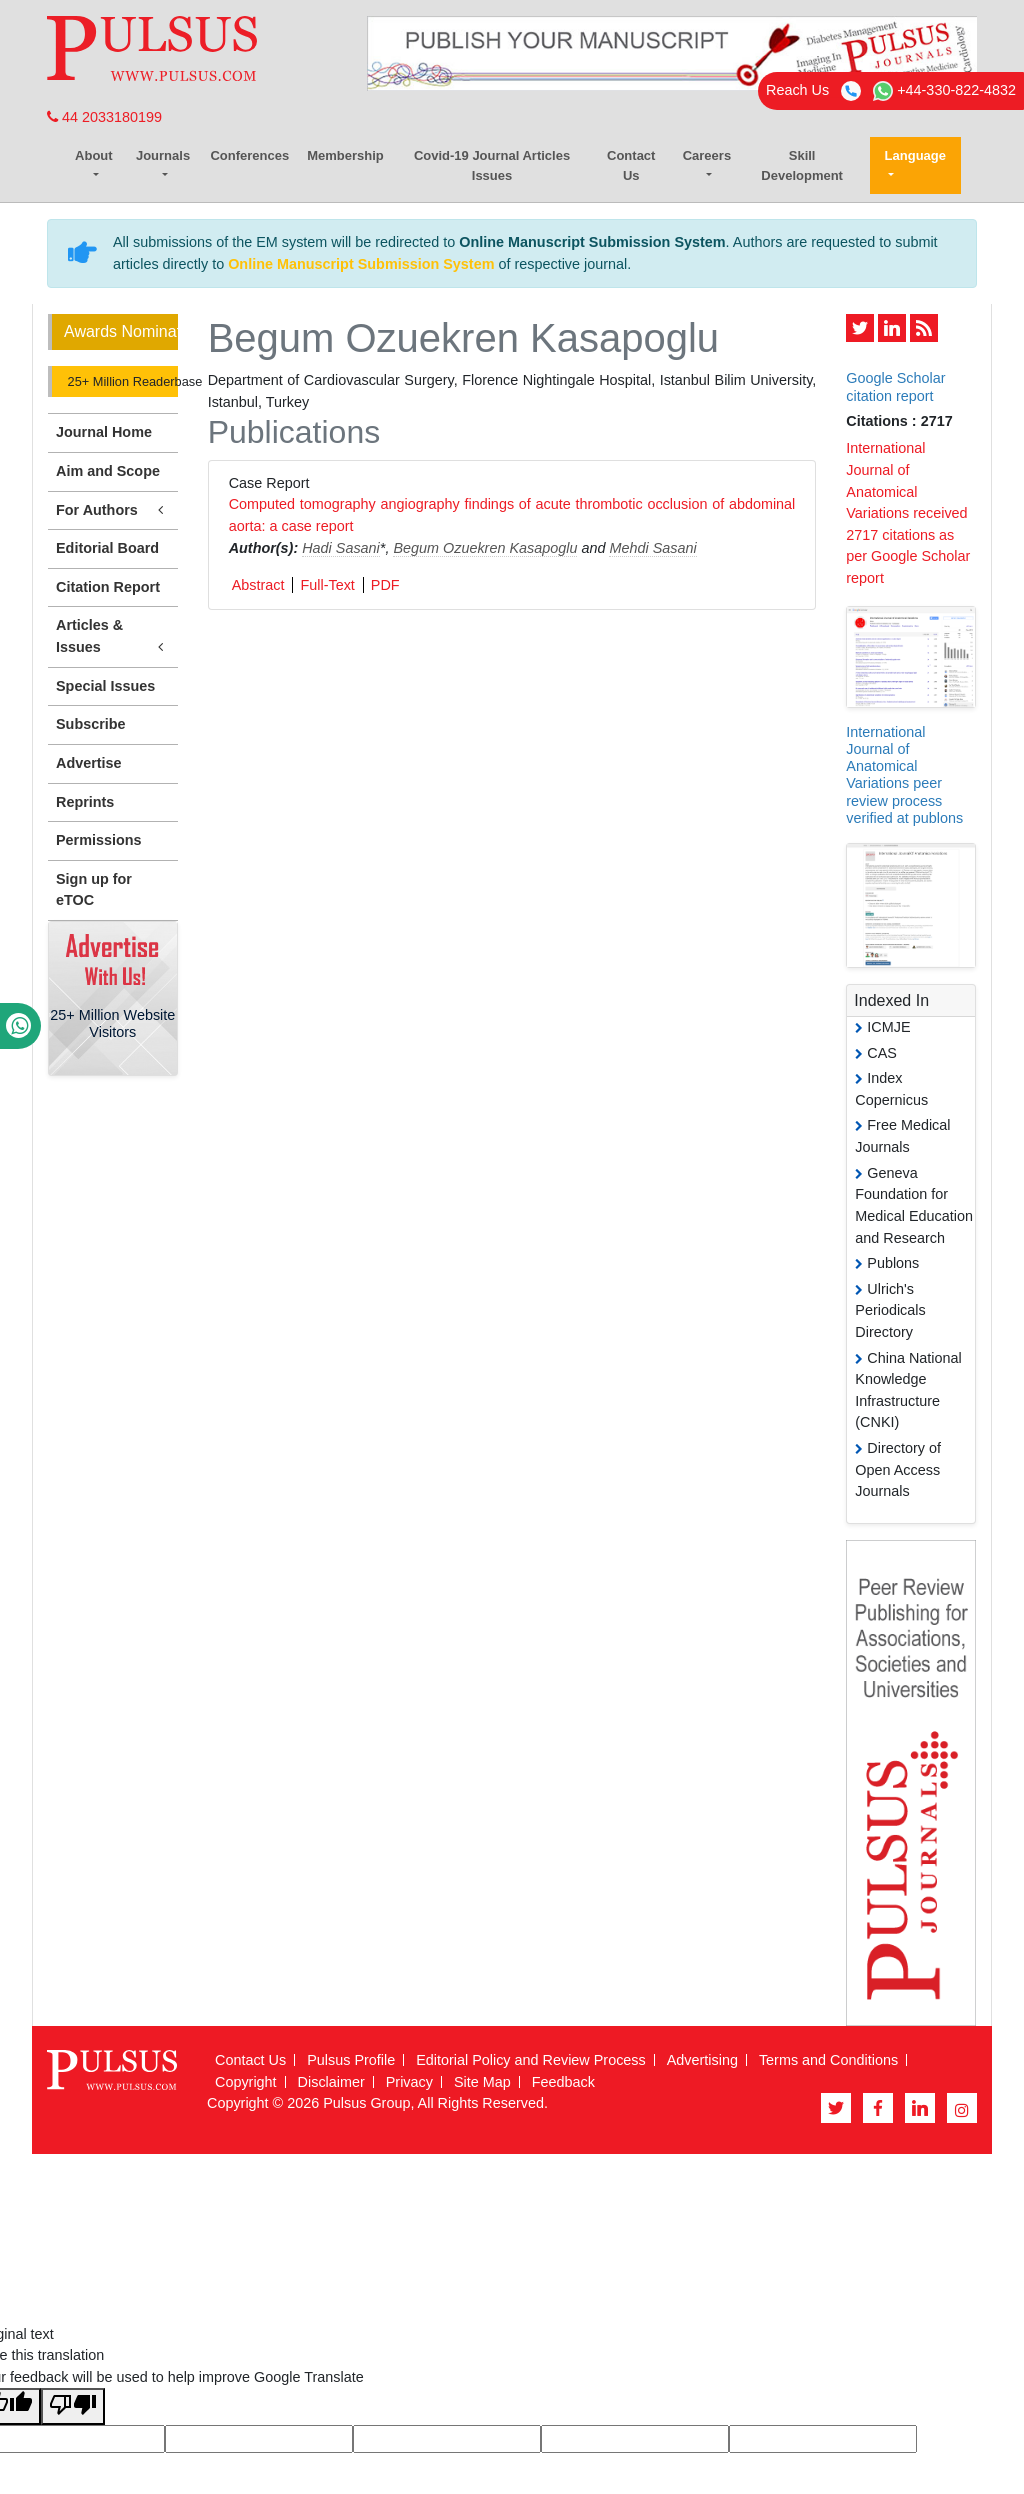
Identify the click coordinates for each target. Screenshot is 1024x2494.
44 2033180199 (104, 117)
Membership (345, 155)
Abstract (258, 585)
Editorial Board (107, 548)
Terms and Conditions (828, 2060)
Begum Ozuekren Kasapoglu (485, 548)
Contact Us (631, 165)
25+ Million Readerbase (121, 381)
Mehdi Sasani (652, 548)
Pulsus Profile (351, 2060)
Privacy (409, 2082)
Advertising (702, 2060)
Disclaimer (331, 2082)
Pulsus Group (366, 2103)
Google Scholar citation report (895, 386)
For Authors (113, 510)
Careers (707, 155)
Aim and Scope (108, 471)
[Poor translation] (73, 2406)
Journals (163, 155)
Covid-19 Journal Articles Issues (492, 165)
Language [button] (915, 155)
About (94, 155)
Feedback (563, 2082)
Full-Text (327, 585)
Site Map (482, 2082)
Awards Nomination (121, 331)
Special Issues (105, 686)
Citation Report (108, 587)
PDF (385, 585)
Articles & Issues (113, 637)
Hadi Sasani (341, 548)
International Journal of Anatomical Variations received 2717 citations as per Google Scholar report (908, 513)
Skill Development (802, 165)
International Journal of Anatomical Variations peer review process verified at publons (904, 775)
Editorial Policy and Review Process (531, 2060)
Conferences (249, 155)
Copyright (246, 2082)
